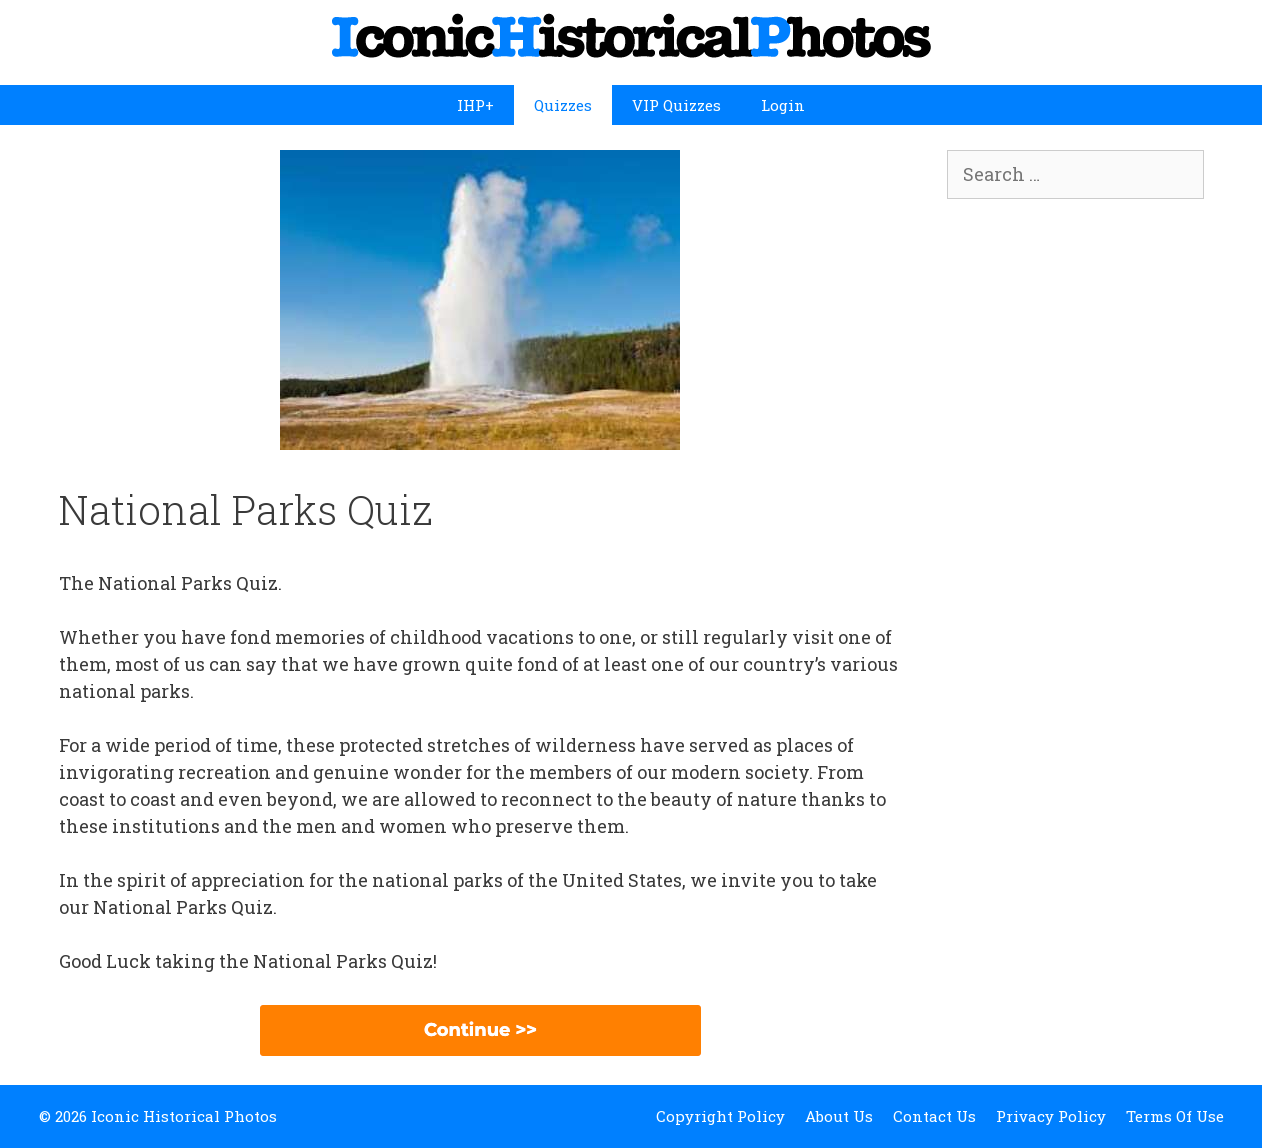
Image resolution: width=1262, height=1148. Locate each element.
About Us (839, 1116)
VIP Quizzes (676, 105)
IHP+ (475, 105)
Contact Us (934, 1116)
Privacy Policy (1051, 1116)
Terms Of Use (1175, 1116)
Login (783, 105)
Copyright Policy (720, 1116)
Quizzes (563, 105)
